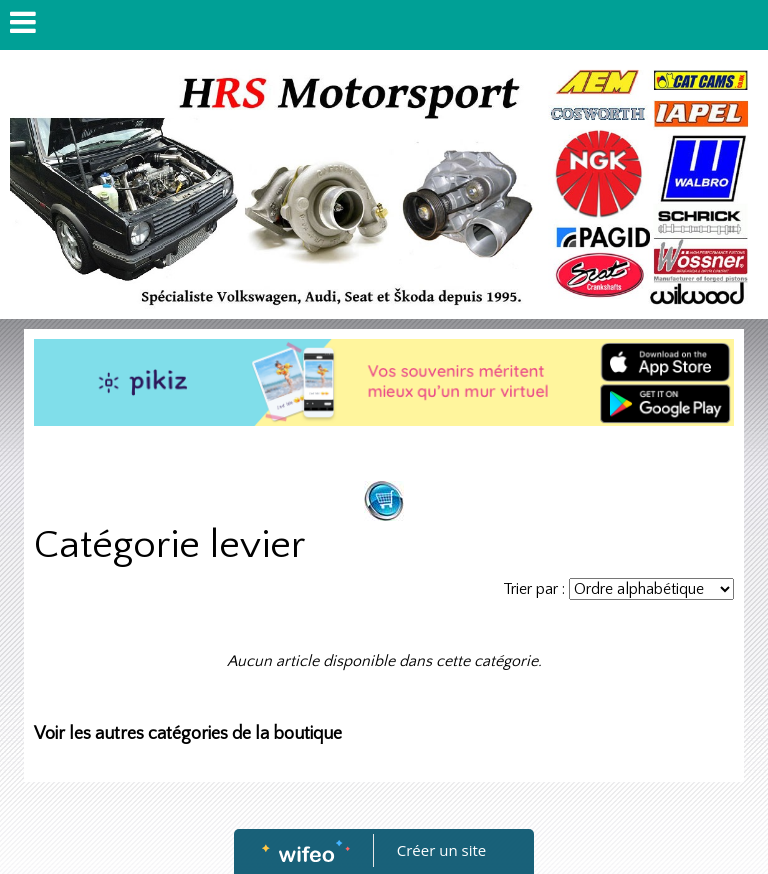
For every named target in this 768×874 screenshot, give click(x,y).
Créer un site (441, 850)
